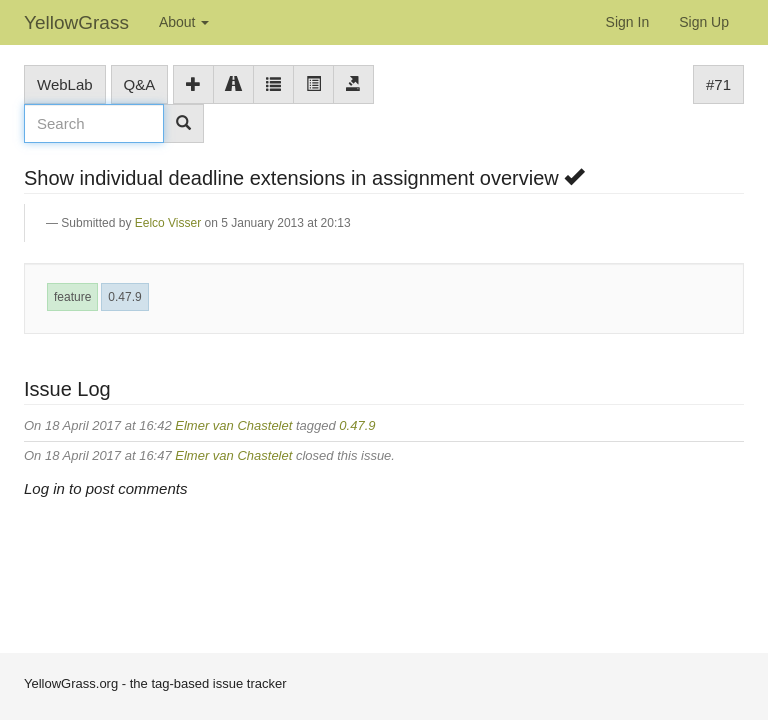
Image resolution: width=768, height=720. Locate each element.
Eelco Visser (168, 223)
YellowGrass (76, 22)
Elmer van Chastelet (233, 425)
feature (72, 297)
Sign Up (704, 22)
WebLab (65, 84)
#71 (718, 84)
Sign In (628, 22)
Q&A (140, 84)
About (184, 22)
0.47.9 (124, 297)
